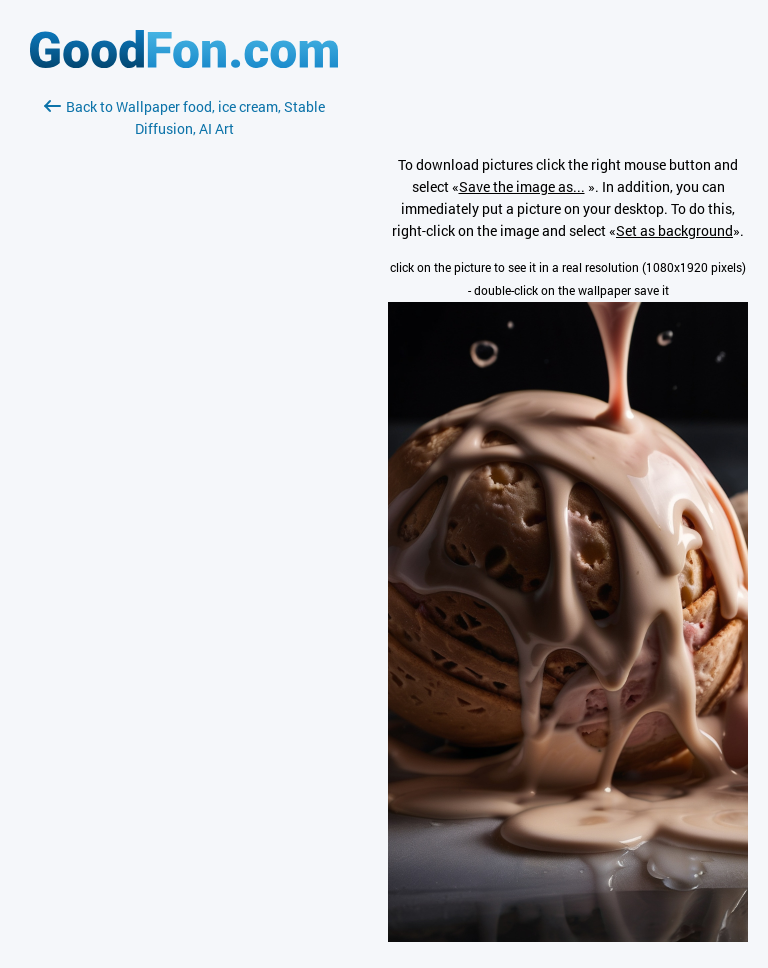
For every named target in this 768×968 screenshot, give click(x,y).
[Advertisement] (184, 377)
